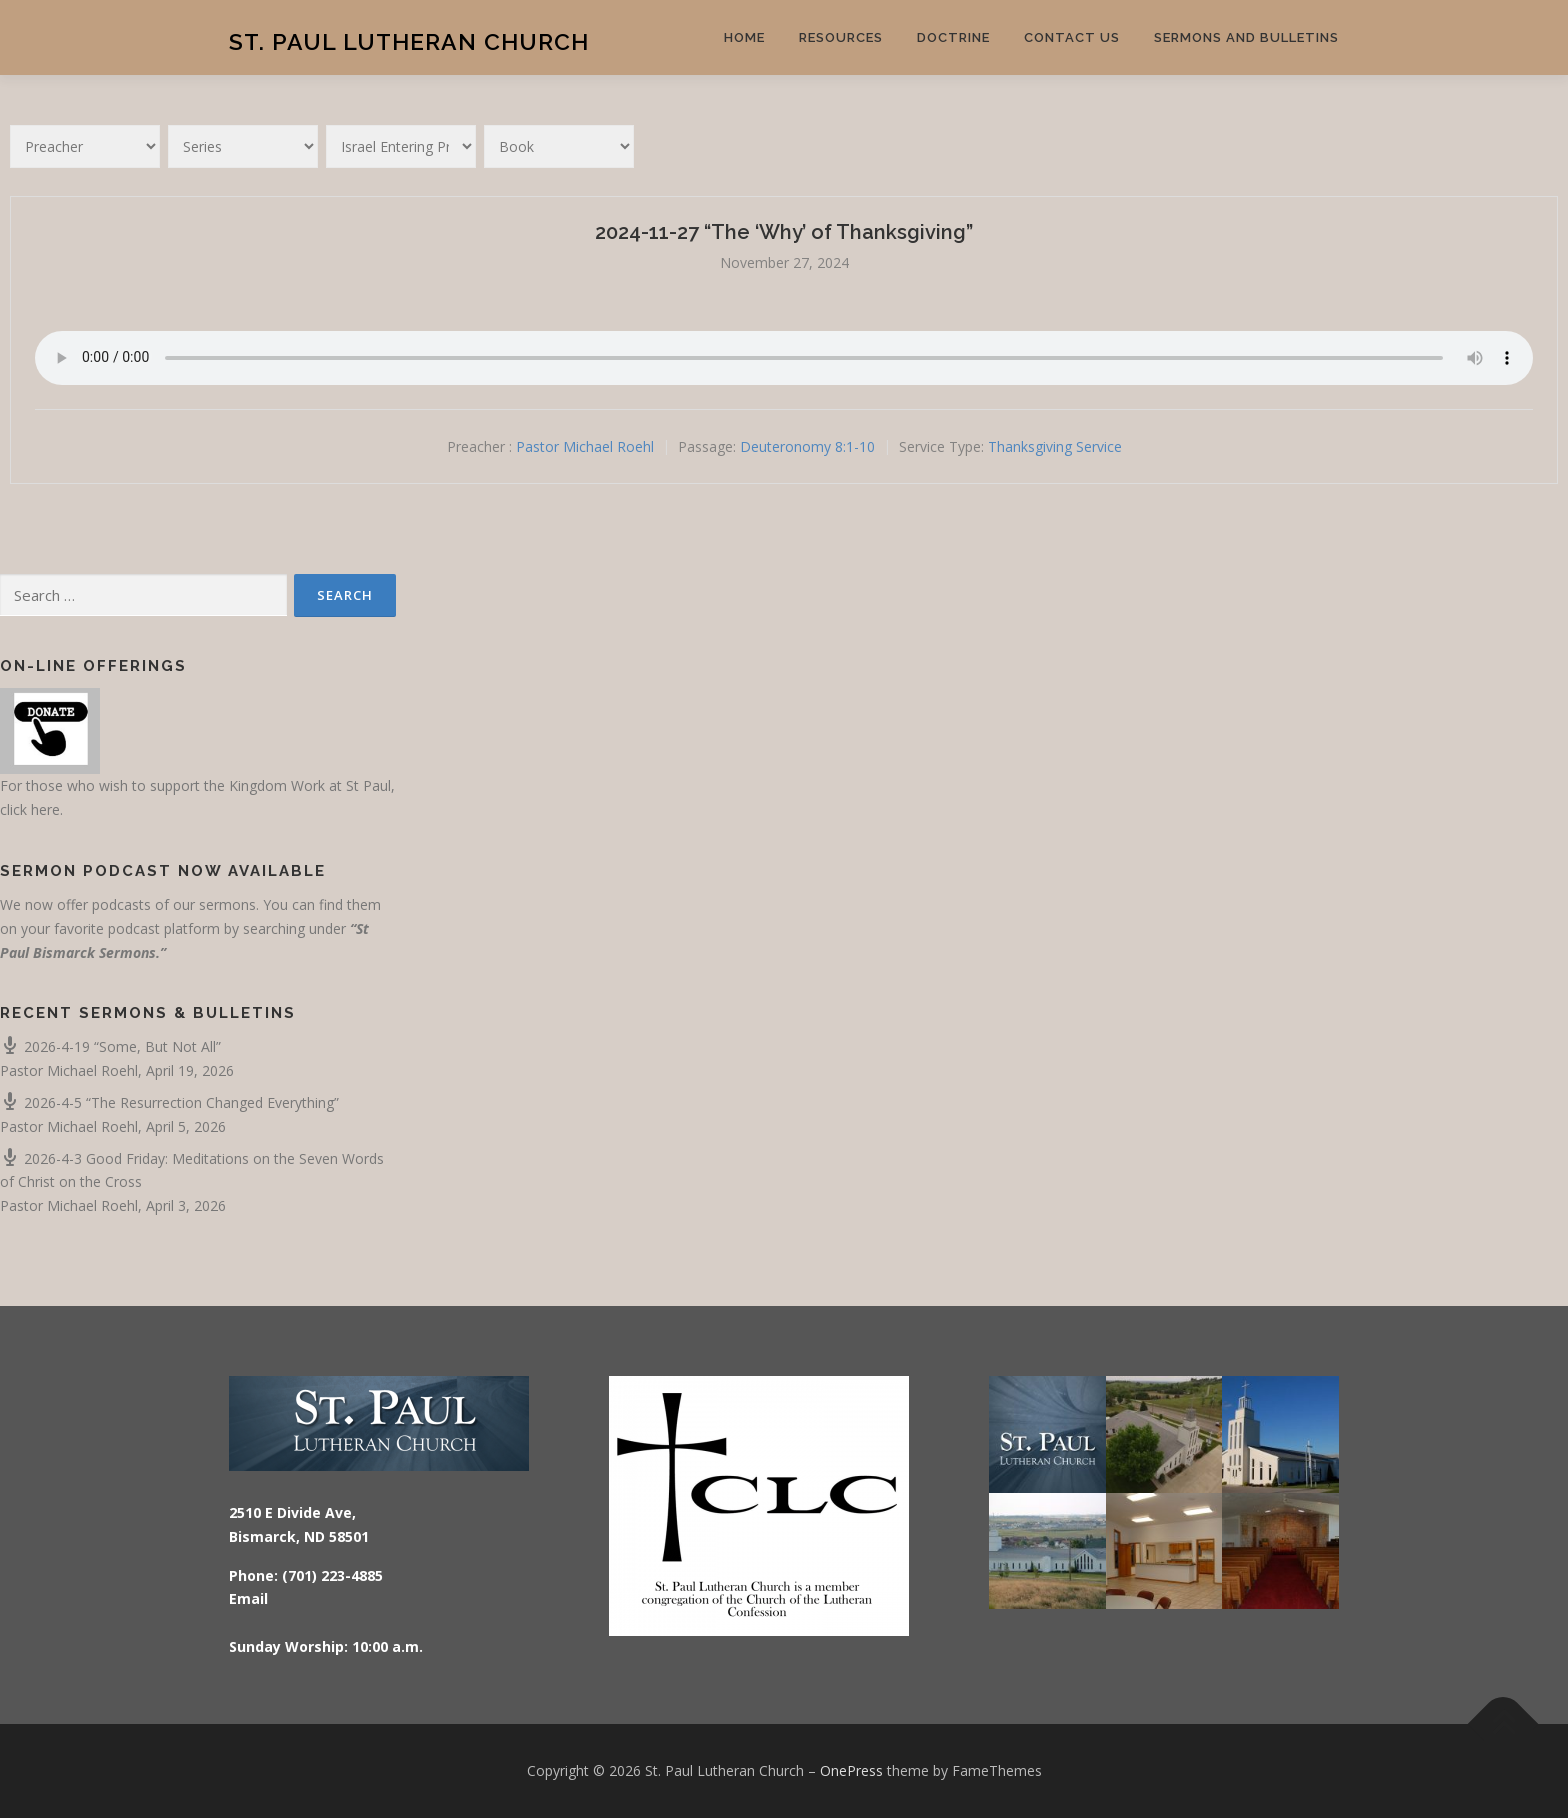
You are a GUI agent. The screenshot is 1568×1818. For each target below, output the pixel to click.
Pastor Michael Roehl (585, 446)
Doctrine (953, 37)
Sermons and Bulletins (1246, 37)
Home (744, 37)
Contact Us (1072, 37)
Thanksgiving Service (1055, 446)
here (45, 809)
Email (248, 1598)
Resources (841, 37)
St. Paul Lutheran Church (409, 40)
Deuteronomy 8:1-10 (807, 446)
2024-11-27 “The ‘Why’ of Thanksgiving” (784, 232)
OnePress (851, 1770)
